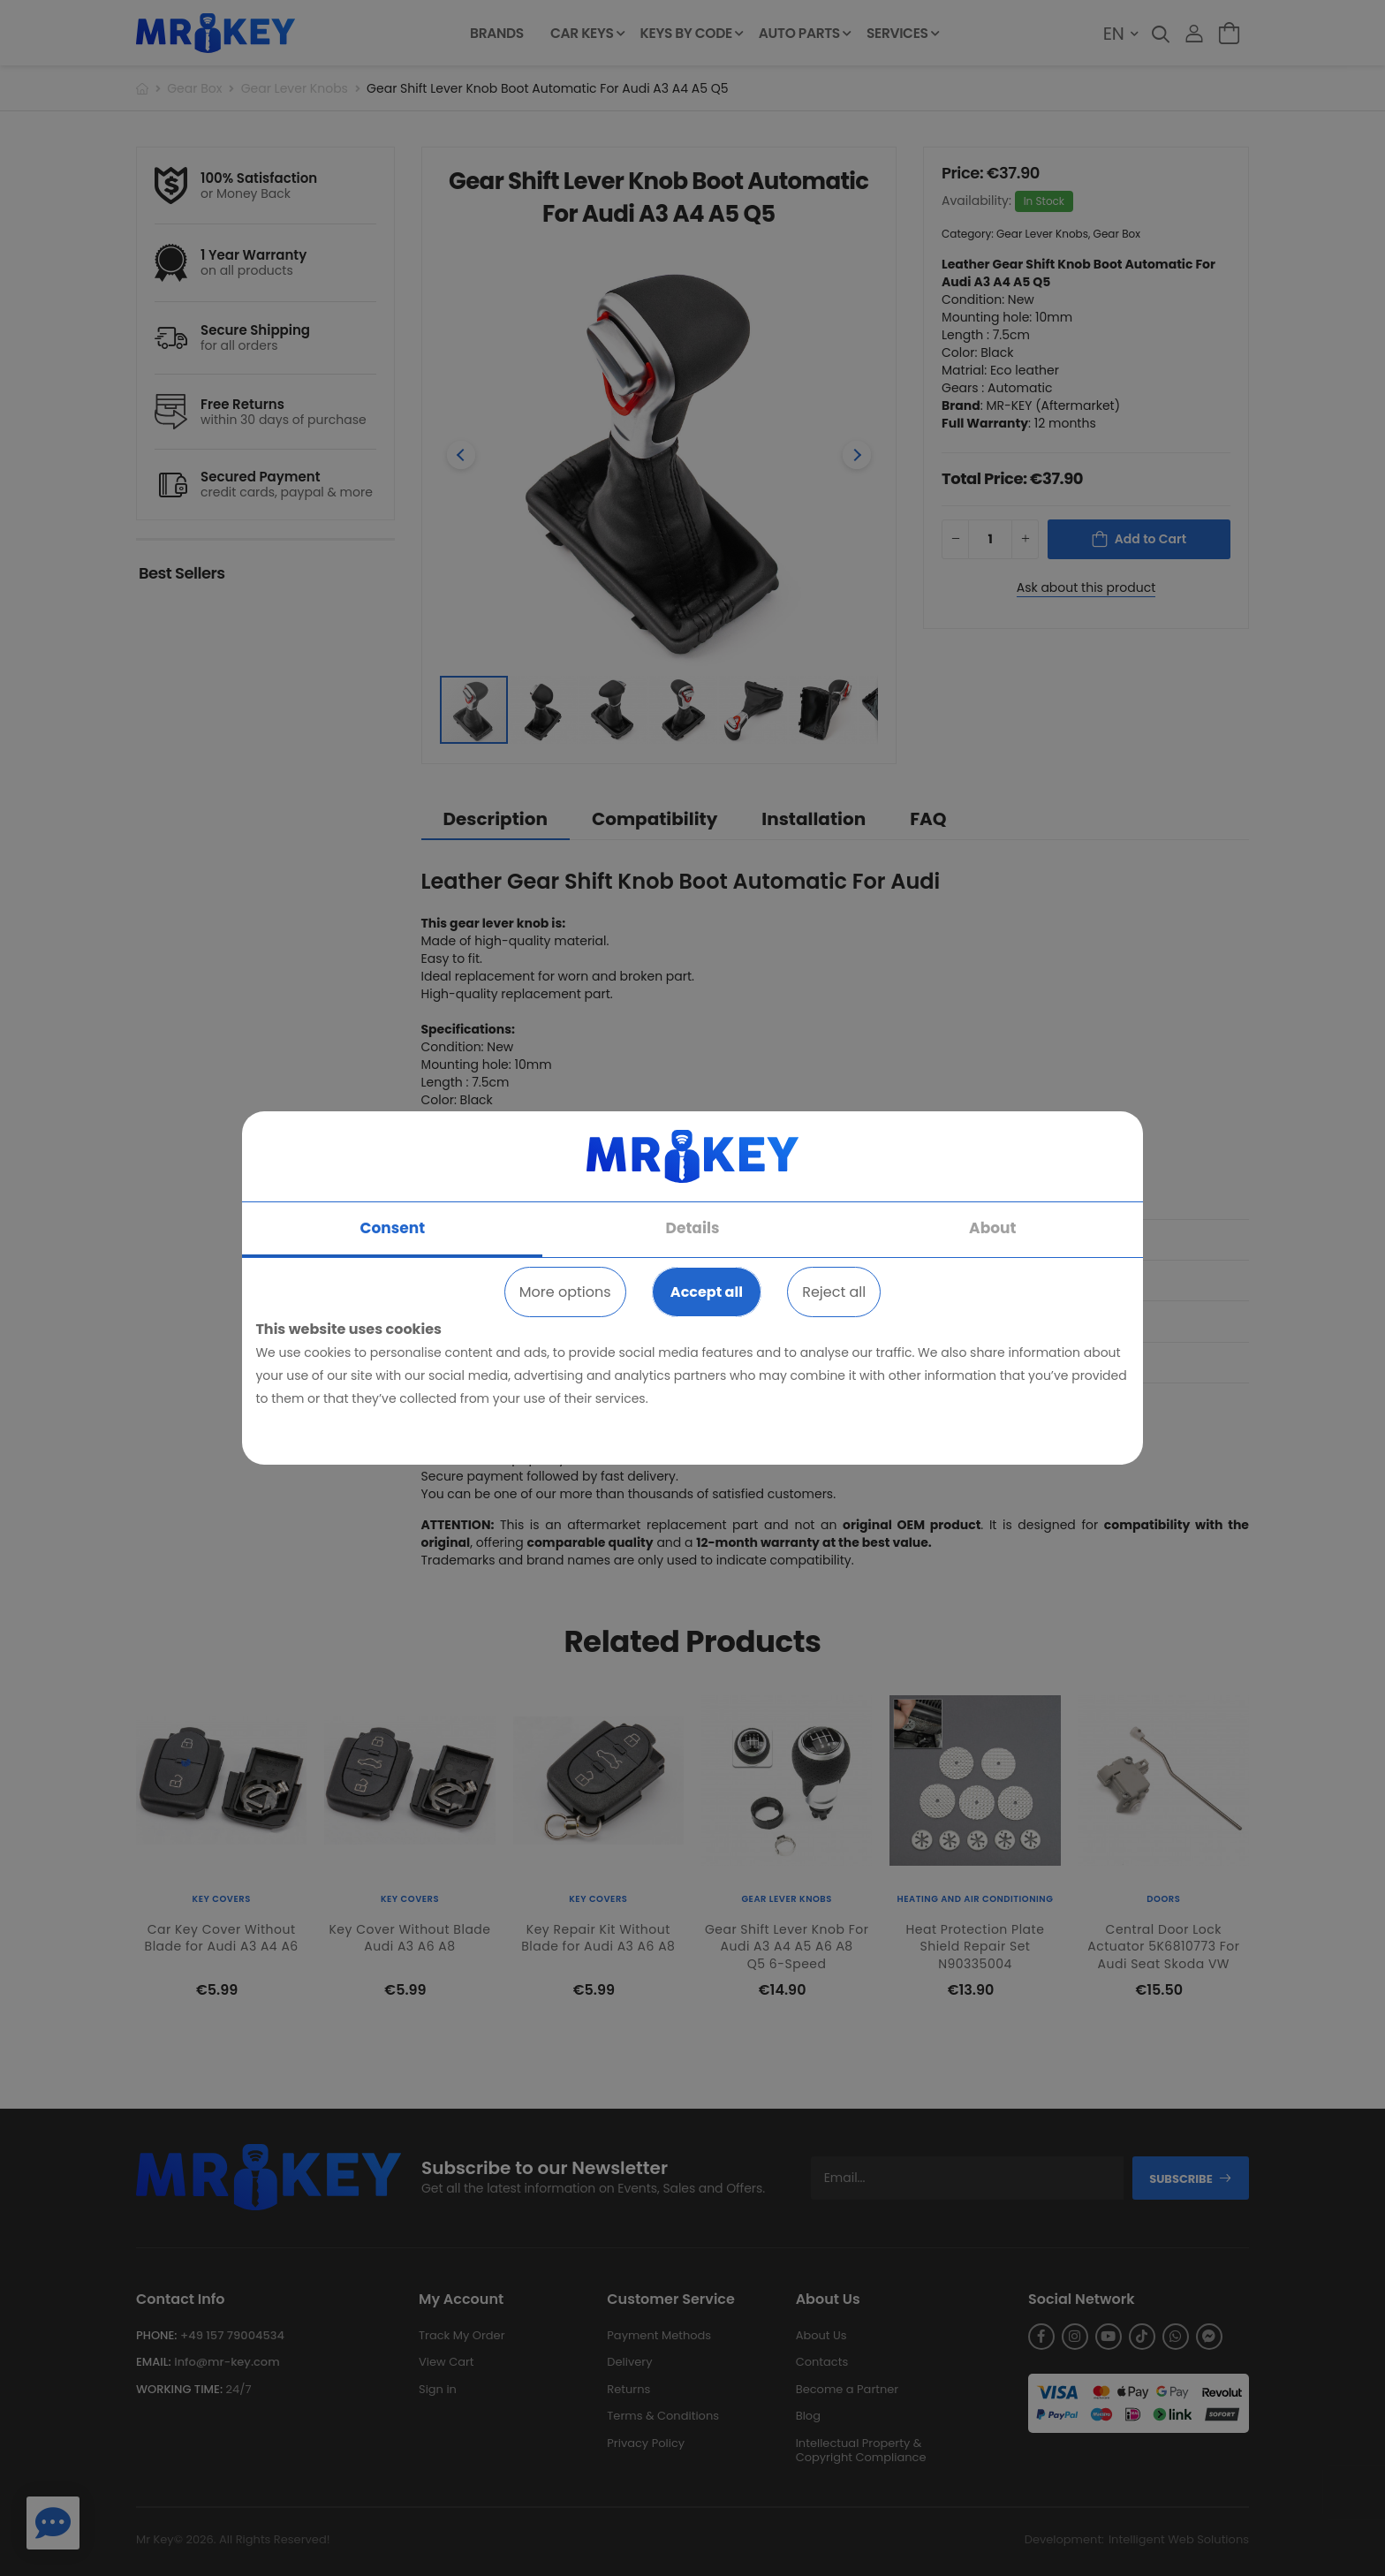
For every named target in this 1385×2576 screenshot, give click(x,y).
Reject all (834, 1292)
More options (565, 1292)
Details (693, 1228)
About (992, 1228)
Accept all (706, 1292)
